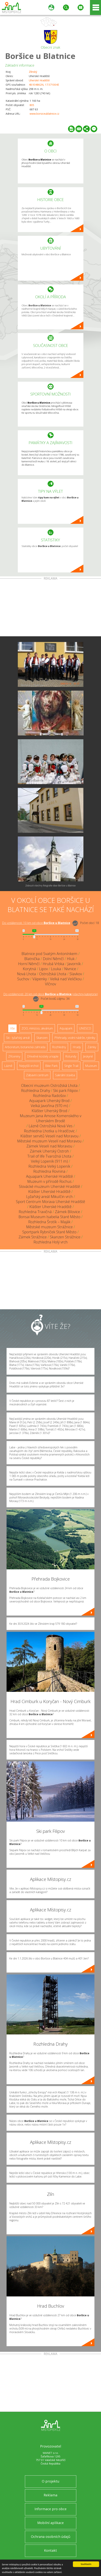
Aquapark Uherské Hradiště (49, 1176)
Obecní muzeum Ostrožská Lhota (49, 1085)
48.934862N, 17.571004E (44, 84)
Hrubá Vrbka (53, 963)
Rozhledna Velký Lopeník (49, 1166)
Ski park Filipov (65, 1090)
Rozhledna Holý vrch (51, 1242)
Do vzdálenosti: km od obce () (50, 994)
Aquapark (66, 1028)
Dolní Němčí (53, 958)
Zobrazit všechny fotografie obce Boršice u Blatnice (50, 885)
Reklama (50, 2495)
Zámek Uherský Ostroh (49, 1151)
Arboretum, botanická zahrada (25, 1047)
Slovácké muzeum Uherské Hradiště (49, 1186)
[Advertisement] (50, 608)
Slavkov (76, 973)
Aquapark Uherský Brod (49, 1100)
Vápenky (39, 978)
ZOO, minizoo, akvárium (37, 1028)
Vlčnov (50, 983)
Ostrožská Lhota (52, 973)
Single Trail (71, 1066)
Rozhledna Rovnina (49, 1171)
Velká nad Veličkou (66, 978)
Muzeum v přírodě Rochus (49, 1181)
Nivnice (70, 968)
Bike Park (51, 1066)
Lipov (43, 968)
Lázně (8, 1066)
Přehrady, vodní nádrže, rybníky (74, 1038)
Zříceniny (14, 1056)
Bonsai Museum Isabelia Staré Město (49, 1216)
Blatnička (32, 958)
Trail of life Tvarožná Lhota (49, 1156)
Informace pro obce (50, 2509)
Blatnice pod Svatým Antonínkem (49, 953)
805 (32, 105)
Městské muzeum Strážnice (49, 1226)
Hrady (77, 1047)
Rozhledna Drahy (35, 1090)
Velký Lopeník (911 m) (49, 1161)
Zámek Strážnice (33, 1236)
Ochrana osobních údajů (50, 2536)
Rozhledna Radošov (49, 1095)
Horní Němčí (29, 963)
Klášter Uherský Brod (49, 1110)
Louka (56, 968)
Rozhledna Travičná (35, 1211)
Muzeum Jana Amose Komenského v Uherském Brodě (50, 1118)
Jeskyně (88, 1056)
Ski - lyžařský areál (18, 1038)
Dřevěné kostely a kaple (42, 1056)
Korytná (29, 968)
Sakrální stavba (65, 1075)
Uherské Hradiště (39, 80)
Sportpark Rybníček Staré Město (49, 1231)
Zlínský (33, 71)
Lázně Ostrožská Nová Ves (51, 1125)
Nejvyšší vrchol (28, 1066)
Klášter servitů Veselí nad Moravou (49, 1135)
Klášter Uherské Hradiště (49, 1191)
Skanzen (42, 1038)
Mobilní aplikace (50, 2522)
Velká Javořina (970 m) (49, 1105)
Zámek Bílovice (67, 1211)
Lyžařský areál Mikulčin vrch (49, 1196)
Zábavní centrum (37, 1075)
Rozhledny (59, 1047)
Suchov (23, 978)
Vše (12, 1028)
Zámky (92, 1047)
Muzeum (91, 1066)
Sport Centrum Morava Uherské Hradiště (50, 1201)
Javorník (74, 963)
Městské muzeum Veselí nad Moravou (49, 1141)
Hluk (71, 958)
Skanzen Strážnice (65, 1236)
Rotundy (70, 1056)
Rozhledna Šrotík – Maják (49, 1221)
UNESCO (85, 1028)
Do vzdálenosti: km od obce (36, 923)
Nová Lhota (26, 973)
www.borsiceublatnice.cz (44, 113)
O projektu (50, 2481)
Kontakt (50, 2550)
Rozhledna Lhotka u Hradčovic (49, 1130)
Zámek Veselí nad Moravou (49, 1146)
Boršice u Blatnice (40, 55)
